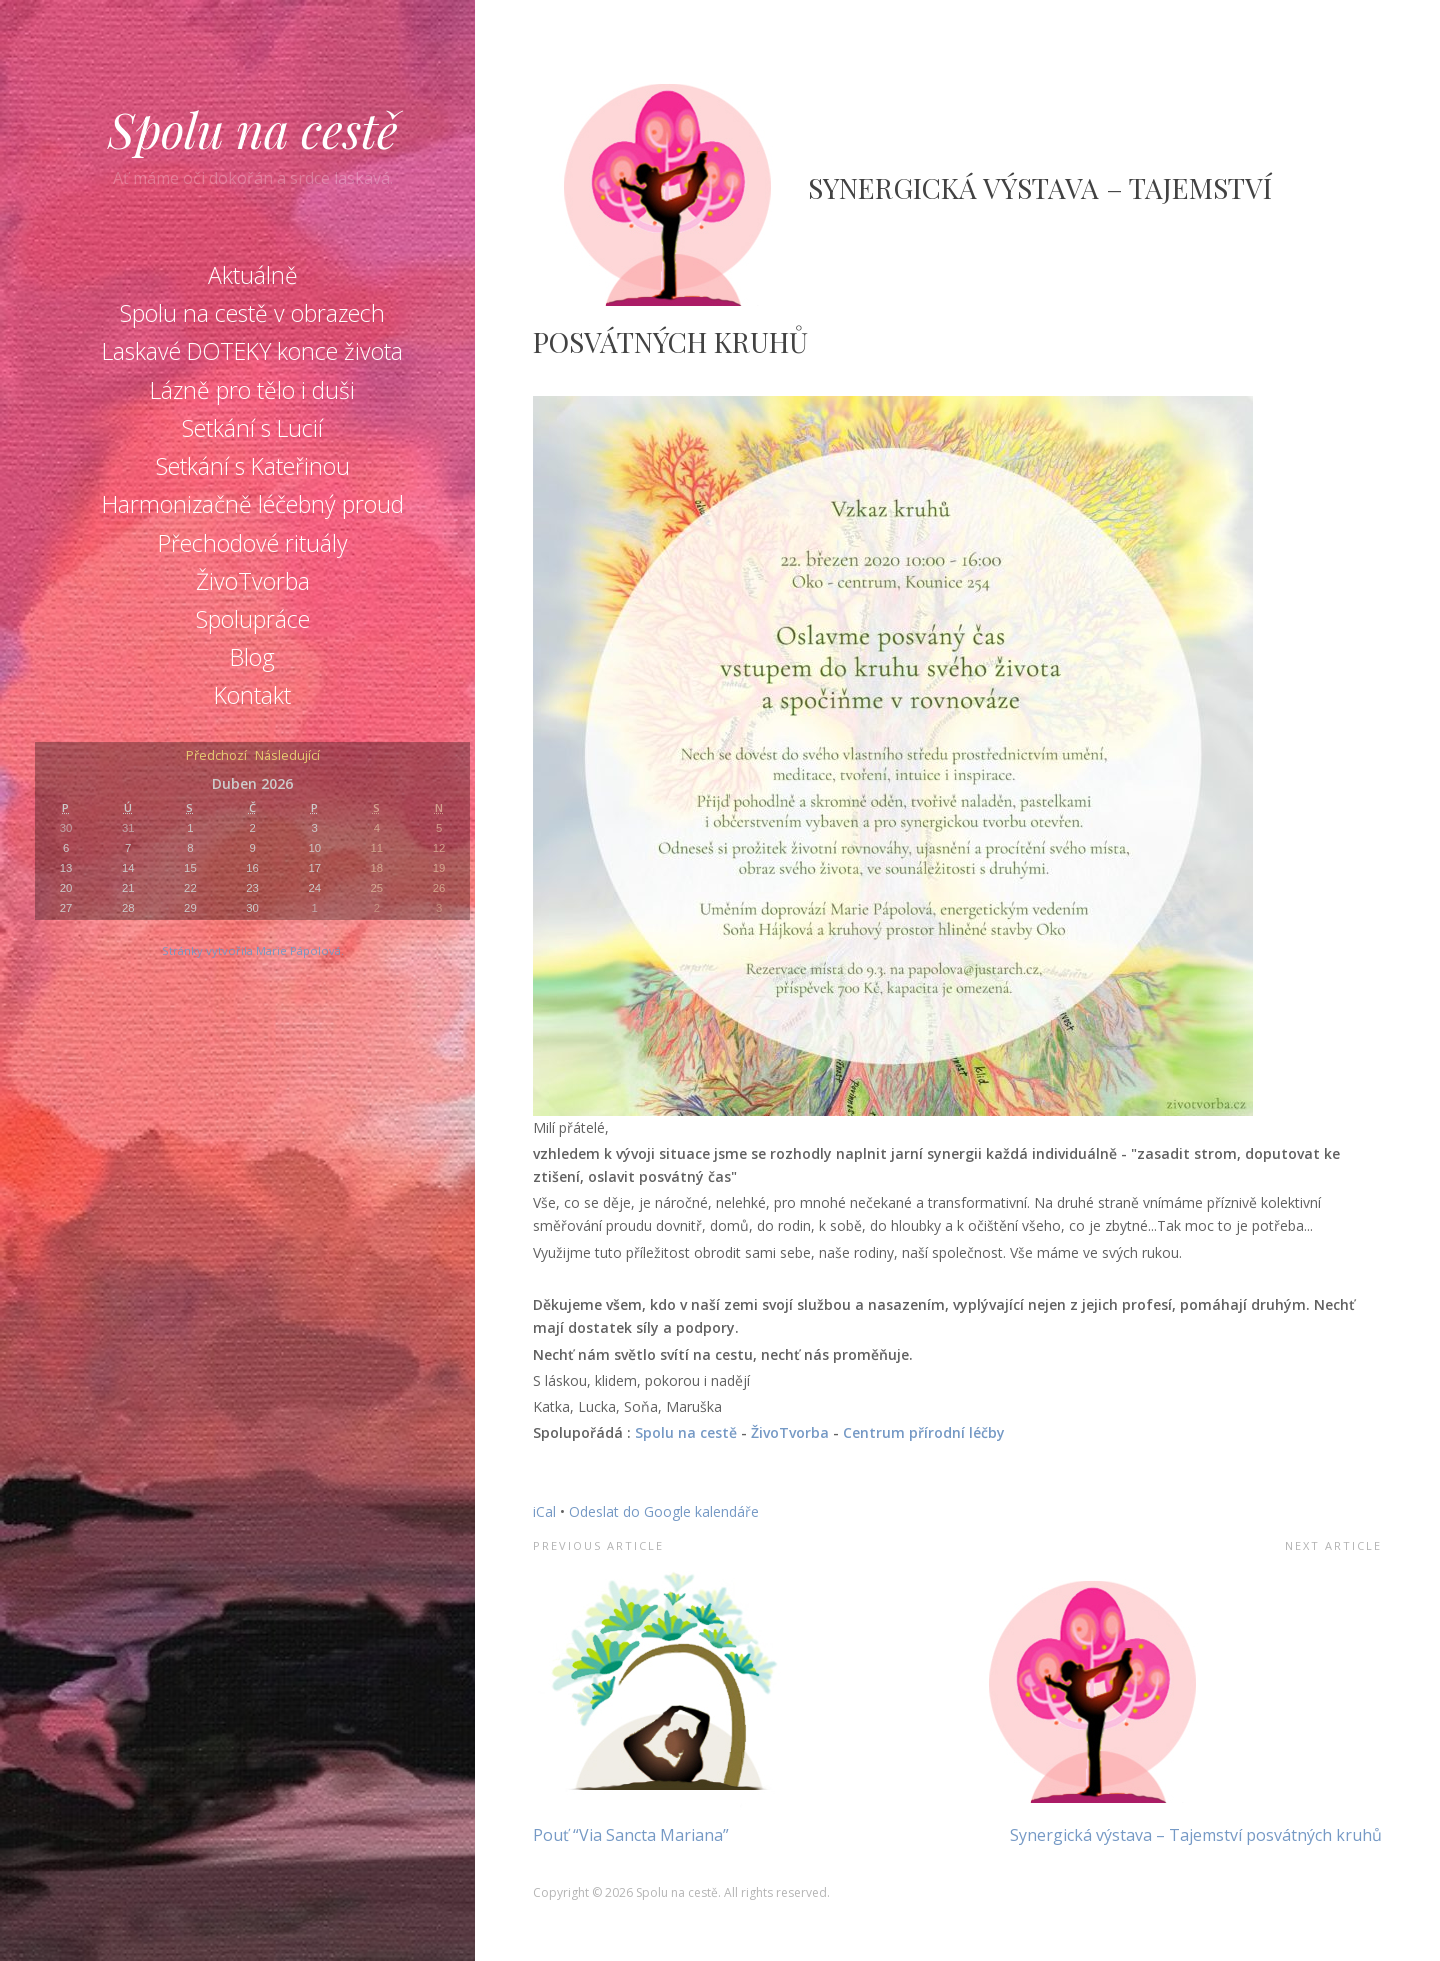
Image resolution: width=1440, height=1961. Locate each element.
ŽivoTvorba (253, 581)
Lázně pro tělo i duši (252, 390)
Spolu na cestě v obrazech (252, 313)
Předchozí (216, 756)
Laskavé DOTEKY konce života (252, 351)
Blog (252, 657)
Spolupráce (253, 619)
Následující (287, 756)
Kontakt (252, 695)
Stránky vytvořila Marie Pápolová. (253, 950)
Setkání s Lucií (252, 428)
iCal (544, 1511)
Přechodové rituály (253, 543)
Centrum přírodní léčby (924, 1432)
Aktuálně (253, 275)
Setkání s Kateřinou (253, 466)
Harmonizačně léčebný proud (253, 504)
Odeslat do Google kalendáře (664, 1511)
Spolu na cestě (253, 129)
